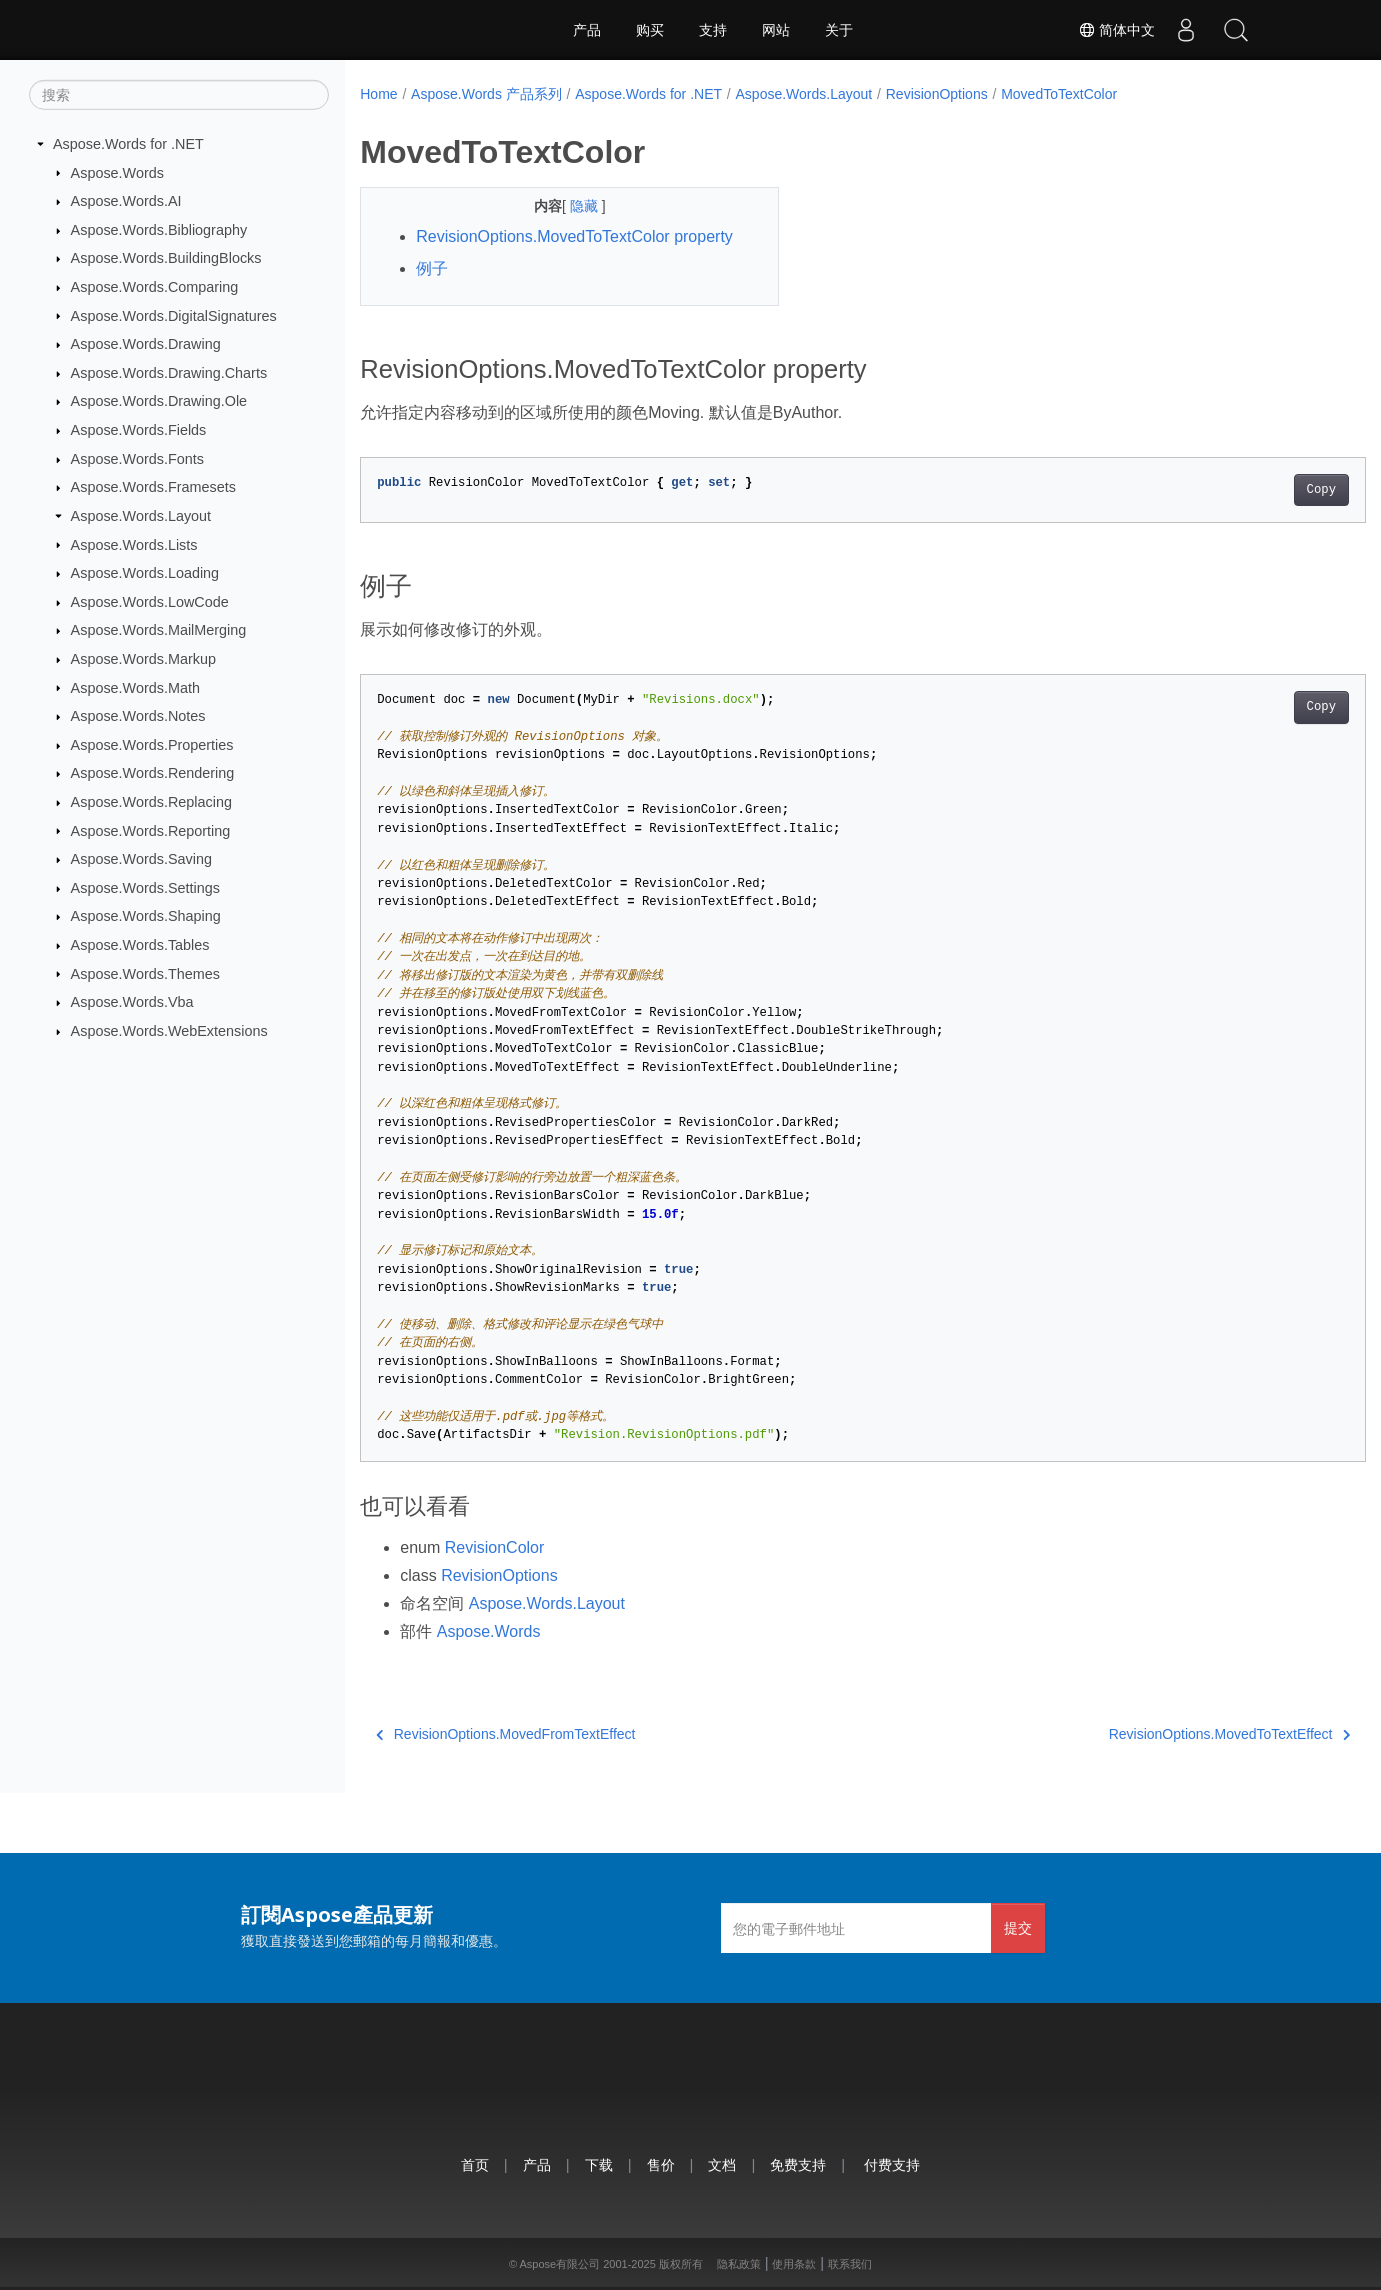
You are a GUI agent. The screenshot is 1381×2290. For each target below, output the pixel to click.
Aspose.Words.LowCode (150, 602)
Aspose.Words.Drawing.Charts (169, 373)
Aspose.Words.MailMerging (159, 630)
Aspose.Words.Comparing (155, 287)
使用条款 (794, 2264)
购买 (650, 30)
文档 (722, 2164)
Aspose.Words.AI (126, 201)
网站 (776, 30)
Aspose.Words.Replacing (151, 802)
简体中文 (1117, 30)
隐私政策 (739, 2264)
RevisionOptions (937, 94)
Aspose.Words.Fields (139, 430)
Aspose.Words (117, 172)
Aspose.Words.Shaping (146, 916)
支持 (713, 30)
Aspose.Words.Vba (132, 1002)
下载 (599, 2164)
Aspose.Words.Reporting (151, 830)
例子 (432, 268)
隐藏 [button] (571, 206)
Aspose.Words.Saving (141, 859)
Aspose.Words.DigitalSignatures (174, 315)
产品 (587, 30)
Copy (1251, 490)
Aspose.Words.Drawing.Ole (159, 401)
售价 (661, 2164)
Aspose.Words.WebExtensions (169, 1031)
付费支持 (892, 2164)
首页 (475, 2164)
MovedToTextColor (1059, 94)
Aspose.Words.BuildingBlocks (166, 258)
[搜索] (179, 95)
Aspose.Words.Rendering (153, 773)
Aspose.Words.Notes (138, 716)
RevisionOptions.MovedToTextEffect (1159, 1734)
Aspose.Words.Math (135, 687)
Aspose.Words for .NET (128, 144)
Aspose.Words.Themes (145, 973)
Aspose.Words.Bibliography (159, 230)
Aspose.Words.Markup (143, 659)
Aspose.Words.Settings (145, 888)
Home (378, 94)
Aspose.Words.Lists (134, 544)
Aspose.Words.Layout (141, 516)
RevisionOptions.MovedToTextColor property (574, 236)
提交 (1018, 1927)
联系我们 (850, 2264)
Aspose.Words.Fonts (137, 459)
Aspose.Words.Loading (145, 573)
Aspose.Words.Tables (140, 945)
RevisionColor (495, 1547)
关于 (839, 30)
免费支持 (798, 2164)
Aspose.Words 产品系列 (486, 94)
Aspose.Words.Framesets (153, 487)
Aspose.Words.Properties (152, 745)
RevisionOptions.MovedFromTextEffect (505, 1734)
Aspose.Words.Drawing (146, 344)
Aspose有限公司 (559, 2264)
